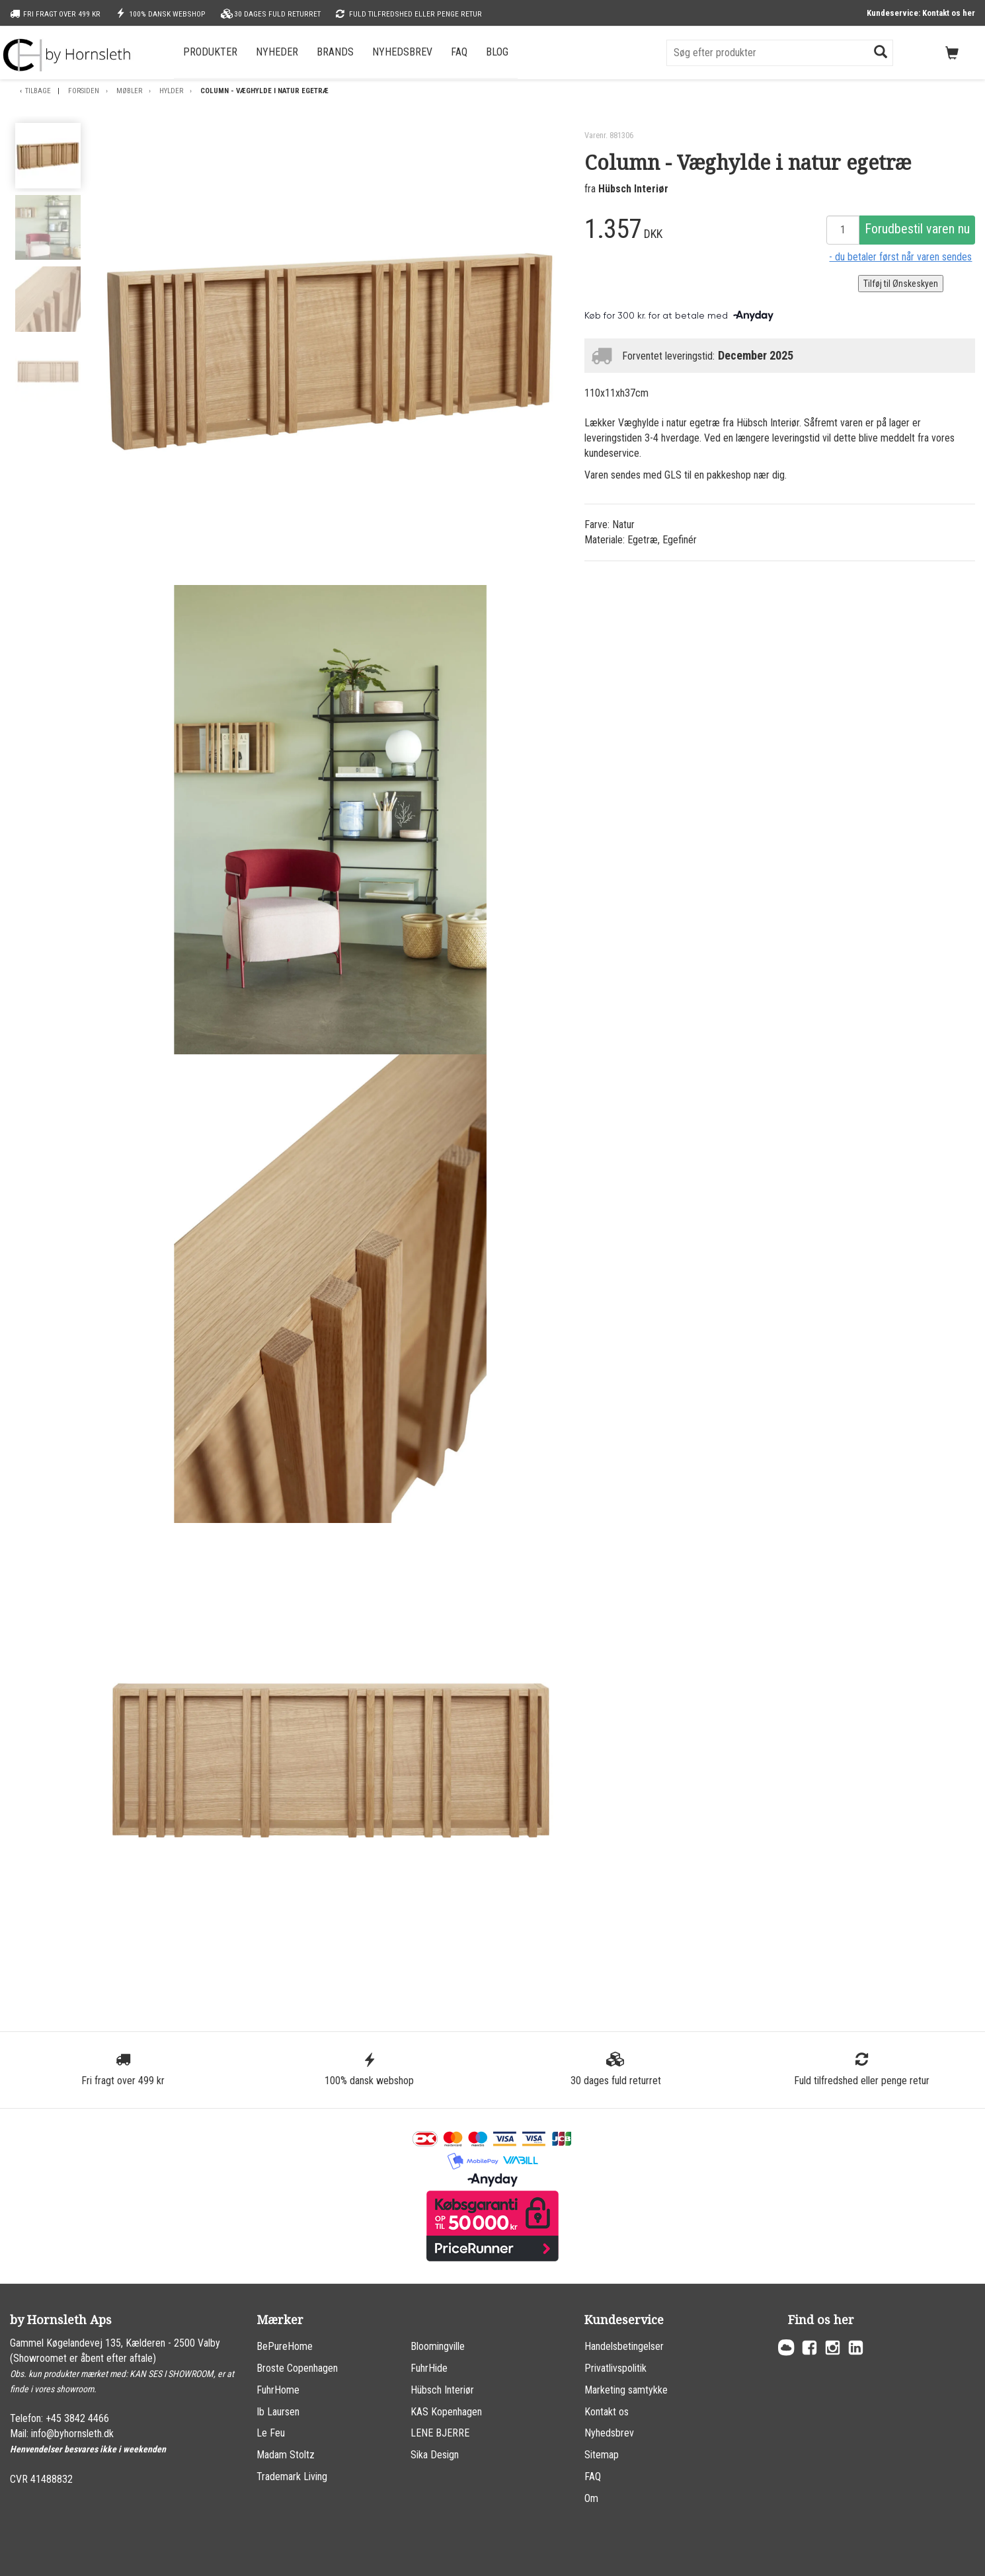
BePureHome (284, 2346)
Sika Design (435, 2454)
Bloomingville (438, 2346)
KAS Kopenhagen (446, 2411)
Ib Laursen (277, 2411)
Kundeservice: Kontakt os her (921, 13)
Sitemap (601, 2454)
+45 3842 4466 (77, 2418)
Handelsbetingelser (624, 2346)
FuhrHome (277, 2390)
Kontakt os (606, 2411)
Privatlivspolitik (615, 2368)
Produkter (210, 52)
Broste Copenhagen (297, 2368)
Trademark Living (291, 2476)
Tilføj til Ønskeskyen (900, 283)
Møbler (129, 91)
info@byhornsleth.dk (72, 2433)
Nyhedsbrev (402, 52)
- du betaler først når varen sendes (900, 257)
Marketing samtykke (626, 2390)
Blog (497, 52)
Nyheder (277, 52)
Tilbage (38, 91)
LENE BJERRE (440, 2433)
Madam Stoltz (285, 2454)
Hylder (171, 91)
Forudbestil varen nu (917, 229)
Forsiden (83, 91)
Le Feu (270, 2433)
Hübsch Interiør (633, 188)
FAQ (459, 52)
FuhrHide (429, 2368)
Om (591, 2498)
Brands (335, 52)
